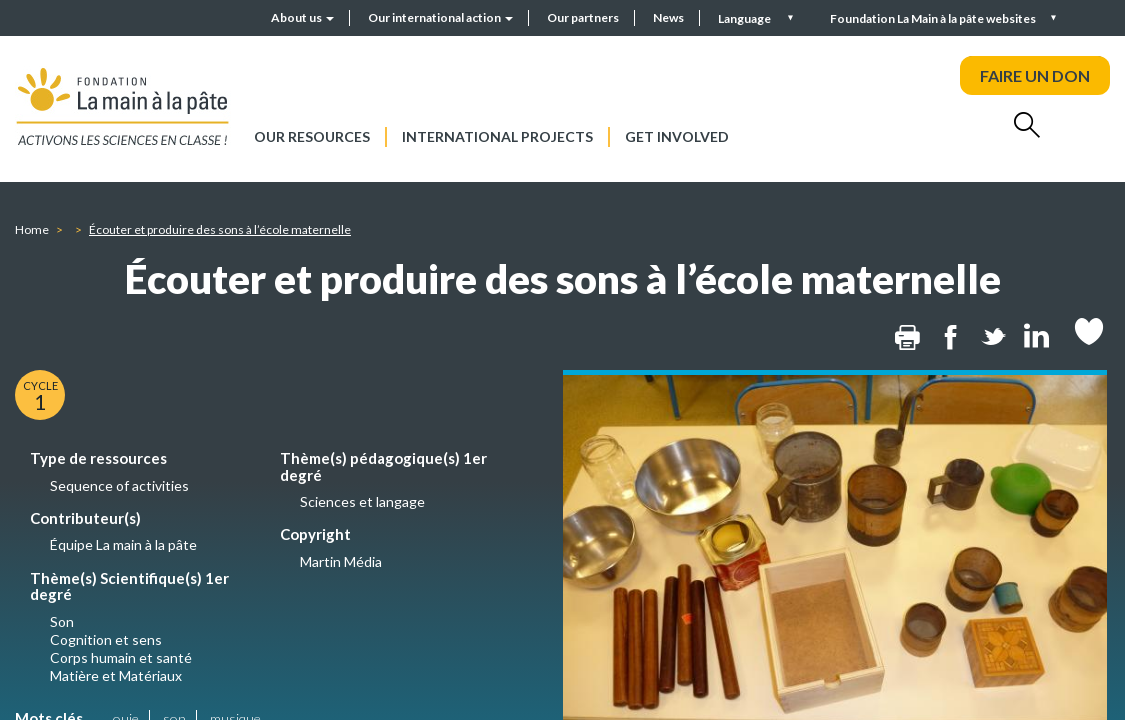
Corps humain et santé (121, 657)
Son (62, 621)
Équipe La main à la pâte (123, 544)
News (668, 17)
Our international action (440, 17)
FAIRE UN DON (1035, 75)
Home (32, 229)
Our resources (312, 136)
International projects (497, 136)
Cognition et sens (106, 639)
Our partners (583, 17)
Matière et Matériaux (116, 675)
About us (302, 17)
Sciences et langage (362, 501)
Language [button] (745, 18)
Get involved (677, 136)
